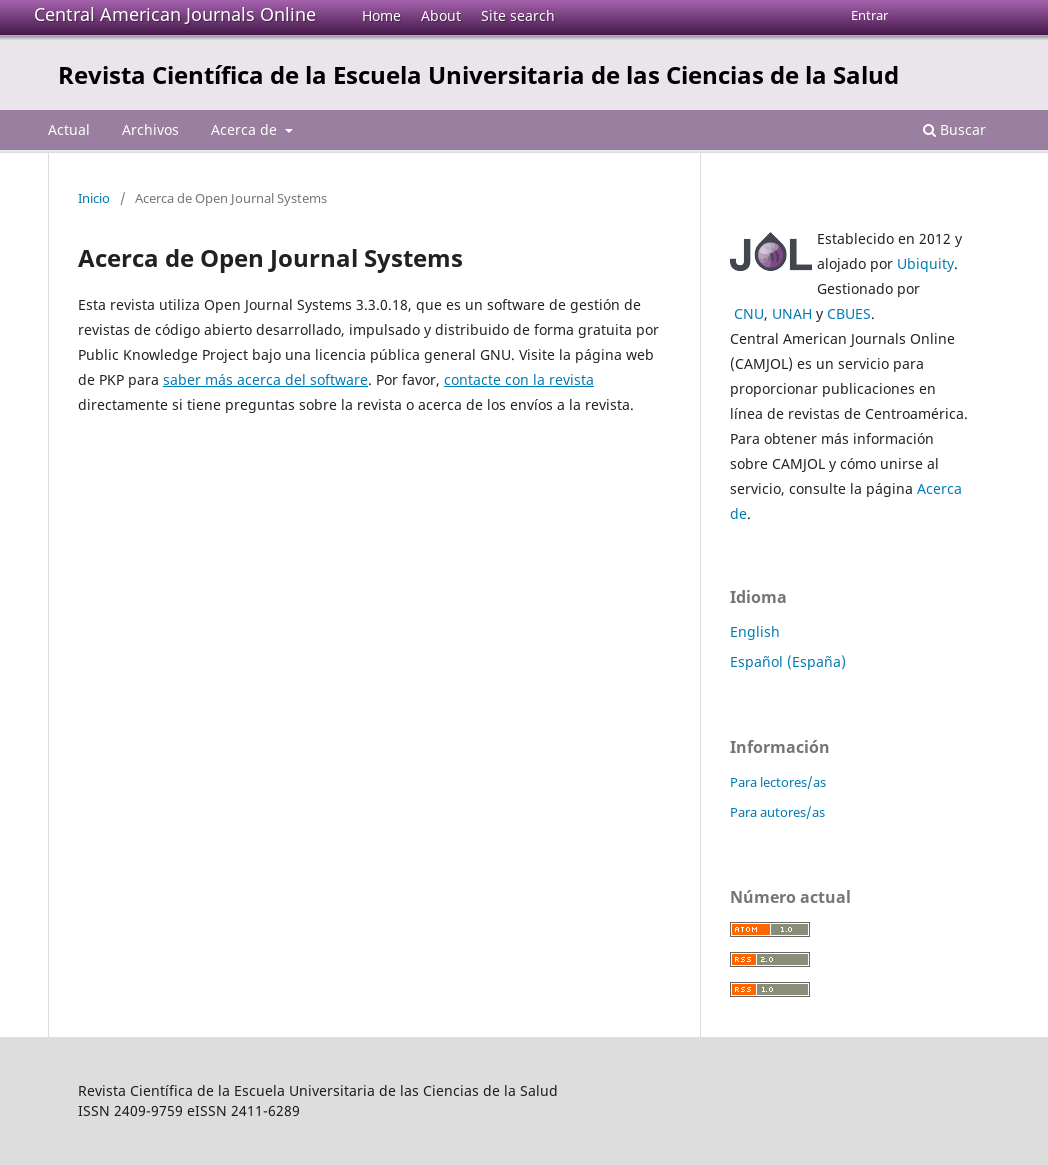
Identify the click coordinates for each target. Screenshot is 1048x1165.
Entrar (869, 15)
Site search (518, 15)
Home (381, 15)
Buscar (954, 129)
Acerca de (246, 129)
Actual (69, 129)
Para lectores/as (778, 782)
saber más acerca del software (265, 379)
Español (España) (788, 661)
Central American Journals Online (175, 14)
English (755, 631)
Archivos (150, 129)
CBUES (849, 313)
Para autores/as (777, 812)
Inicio (94, 198)
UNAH (792, 313)
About (441, 15)
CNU (749, 313)
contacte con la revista (519, 379)
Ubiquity (925, 263)
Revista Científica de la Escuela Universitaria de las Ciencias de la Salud (478, 74)
